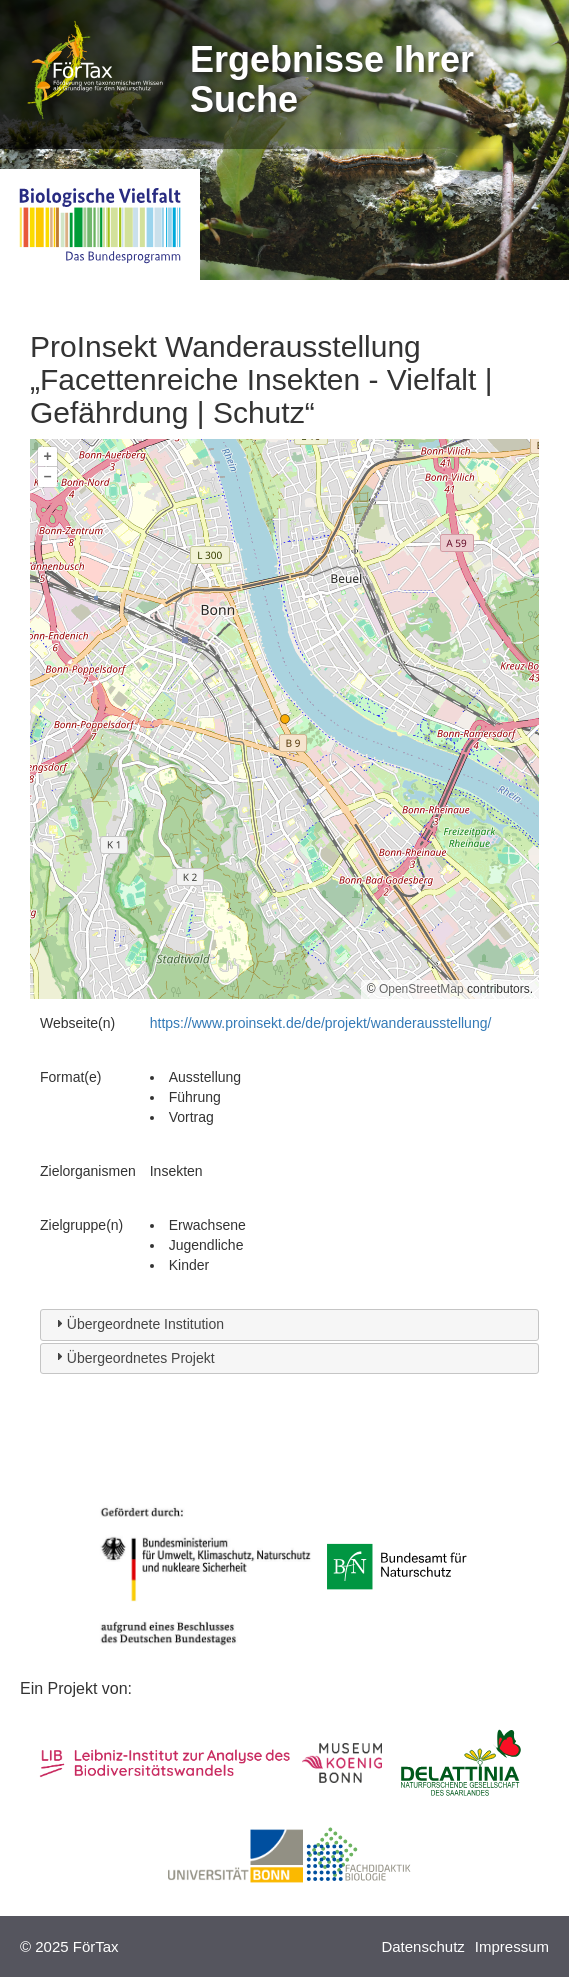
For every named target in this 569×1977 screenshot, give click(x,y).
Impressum (512, 1946)
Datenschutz (422, 1946)
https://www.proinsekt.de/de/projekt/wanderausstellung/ (321, 1023)
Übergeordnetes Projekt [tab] (133, 1356)
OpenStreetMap (421, 989)
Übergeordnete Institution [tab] (137, 1323)
